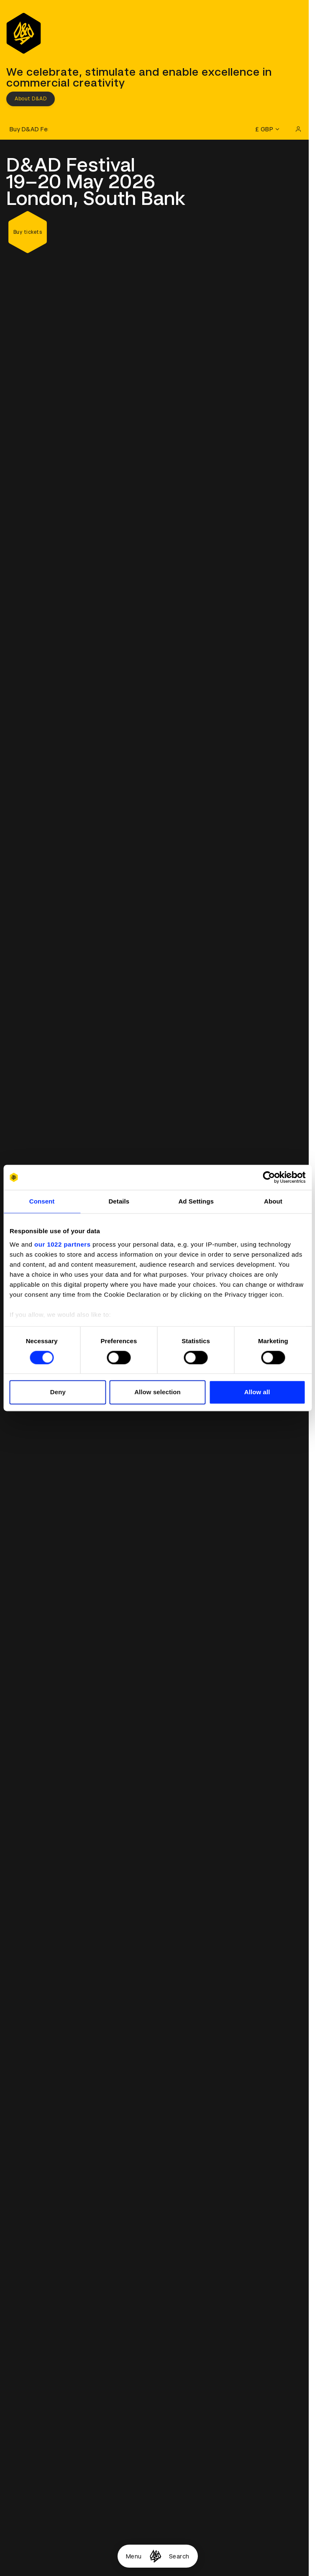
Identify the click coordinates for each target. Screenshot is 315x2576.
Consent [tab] (42, 1201)
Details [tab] (118, 1201)
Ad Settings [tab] (195, 1201)
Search (179, 2556)
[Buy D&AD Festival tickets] (27, 129)
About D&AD (30, 99)
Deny (58, 1392)
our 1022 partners (62, 1244)
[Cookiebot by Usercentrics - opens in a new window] (268, 1177)
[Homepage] (155, 2556)
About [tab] (273, 1201)
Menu (134, 2556)
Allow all (257, 1392)
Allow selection (157, 1392)
